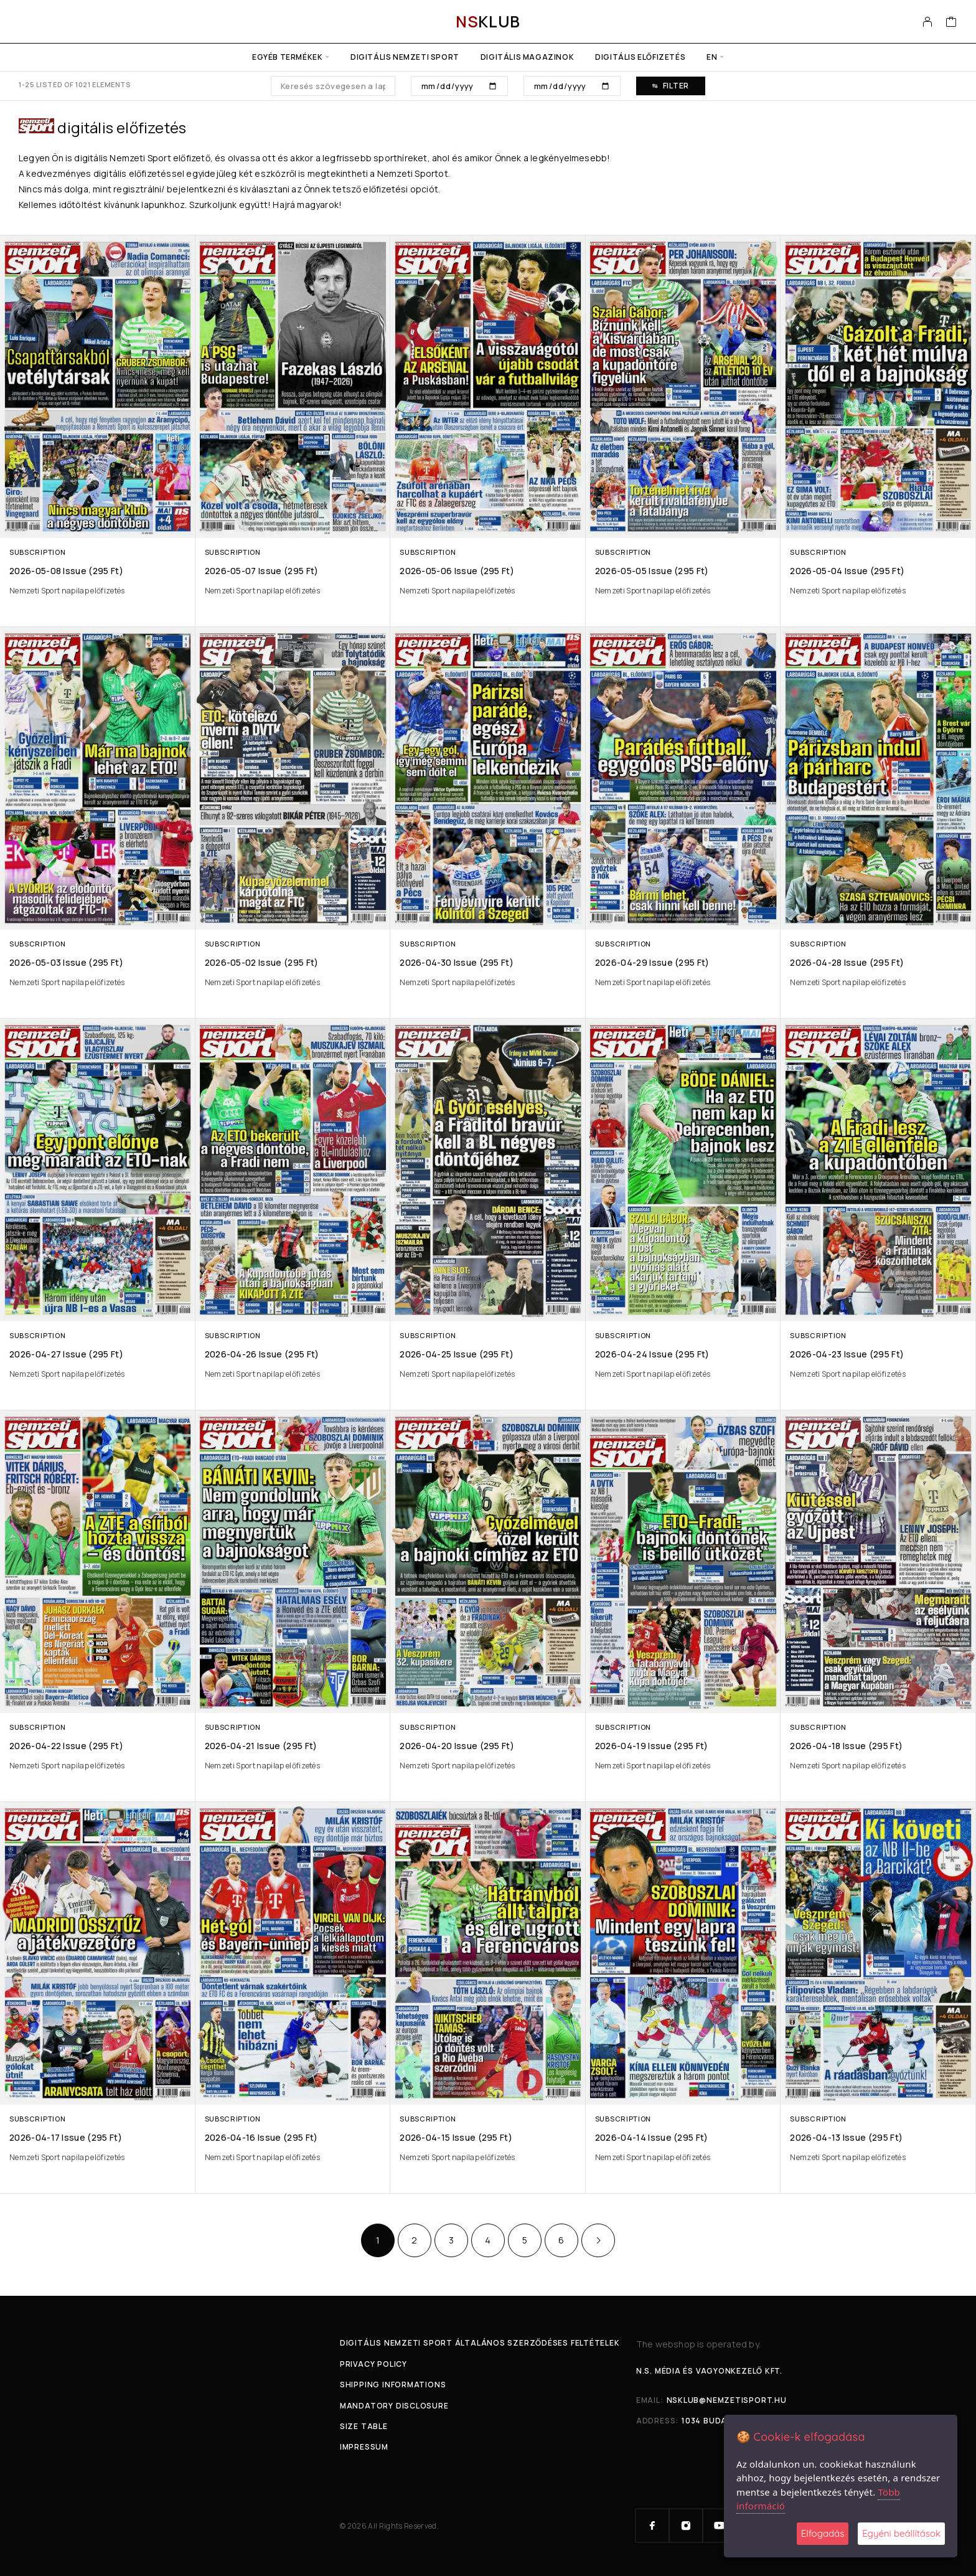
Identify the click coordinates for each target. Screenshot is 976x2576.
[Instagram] (686, 2525)
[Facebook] (652, 2525)
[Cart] (951, 23)
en (711, 57)
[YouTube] (719, 2525)
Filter (670, 85)
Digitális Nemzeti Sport (404, 57)
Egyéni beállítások (901, 2533)
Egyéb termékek (287, 57)
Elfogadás (822, 2533)
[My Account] (928, 21)
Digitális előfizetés (640, 57)
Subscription (37, 552)
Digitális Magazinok (527, 57)
